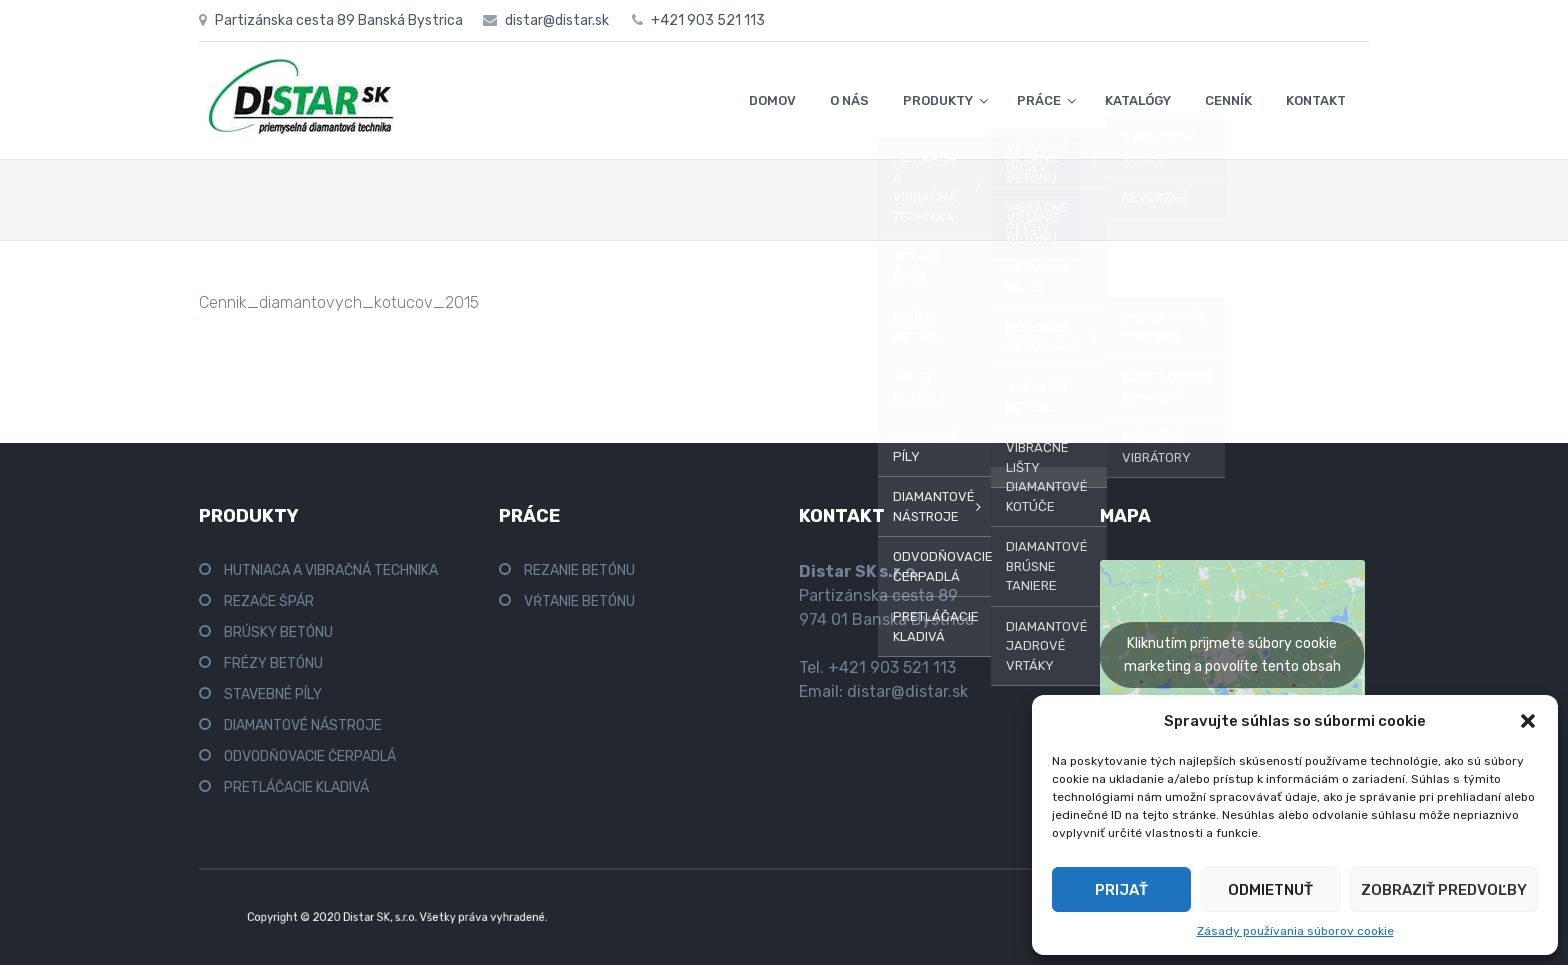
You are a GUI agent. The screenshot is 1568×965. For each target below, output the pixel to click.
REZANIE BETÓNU (579, 570)
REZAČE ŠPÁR (269, 601)
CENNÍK (1228, 100)
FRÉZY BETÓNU (273, 663)
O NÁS (849, 100)
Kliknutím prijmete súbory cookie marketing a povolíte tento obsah (1232, 655)
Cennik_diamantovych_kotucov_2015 (339, 302)
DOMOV (772, 100)
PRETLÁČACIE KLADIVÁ (296, 787)
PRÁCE (1039, 100)
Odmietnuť (1270, 890)
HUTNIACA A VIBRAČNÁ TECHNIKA (331, 570)
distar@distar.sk (907, 691)
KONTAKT (1316, 100)
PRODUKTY (938, 100)
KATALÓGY (1138, 100)
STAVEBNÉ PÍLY (273, 694)
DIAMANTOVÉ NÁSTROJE (303, 725)
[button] (1528, 721)
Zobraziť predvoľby (1444, 890)
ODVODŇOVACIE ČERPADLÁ (310, 756)
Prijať (1121, 890)
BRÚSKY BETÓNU (278, 632)
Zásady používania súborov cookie (1295, 931)
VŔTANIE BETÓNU (579, 601)
